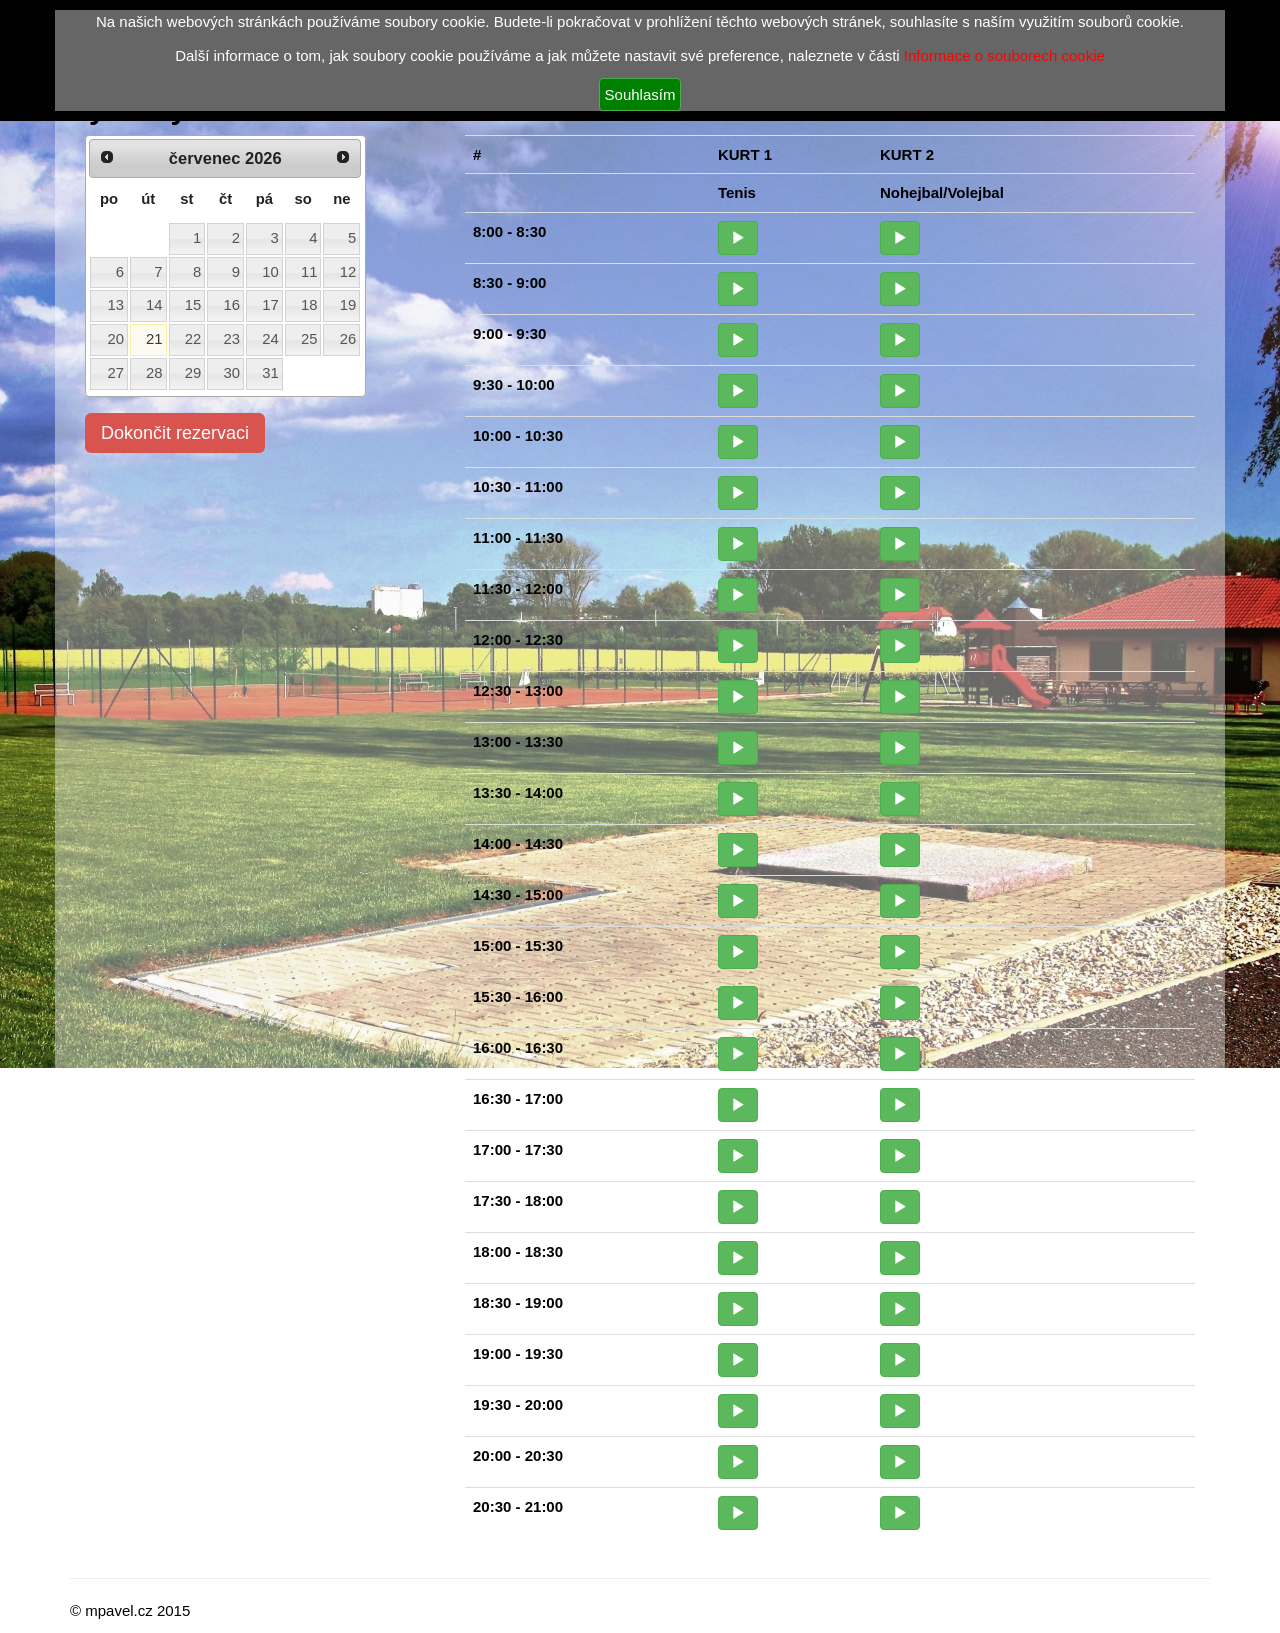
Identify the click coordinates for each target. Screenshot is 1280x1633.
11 (309, 272)
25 (309, 339)
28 (154, 373)
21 (154, 339)
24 (270, 339)
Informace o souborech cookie (1004, 55)
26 (348, 339)
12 (348, 272)
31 (270, 373)
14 (154, 305)
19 (348, 305)
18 (309, 305)
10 (270, 272)
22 (193, 339)
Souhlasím (640, 94)
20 (115, 339)
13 (115, 305)
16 (232, 305)
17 (270, 305)
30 (232, 373)
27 (115, 373)
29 (193, 373)
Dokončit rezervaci (175, 433)
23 (232, 339)
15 (193, 305)
